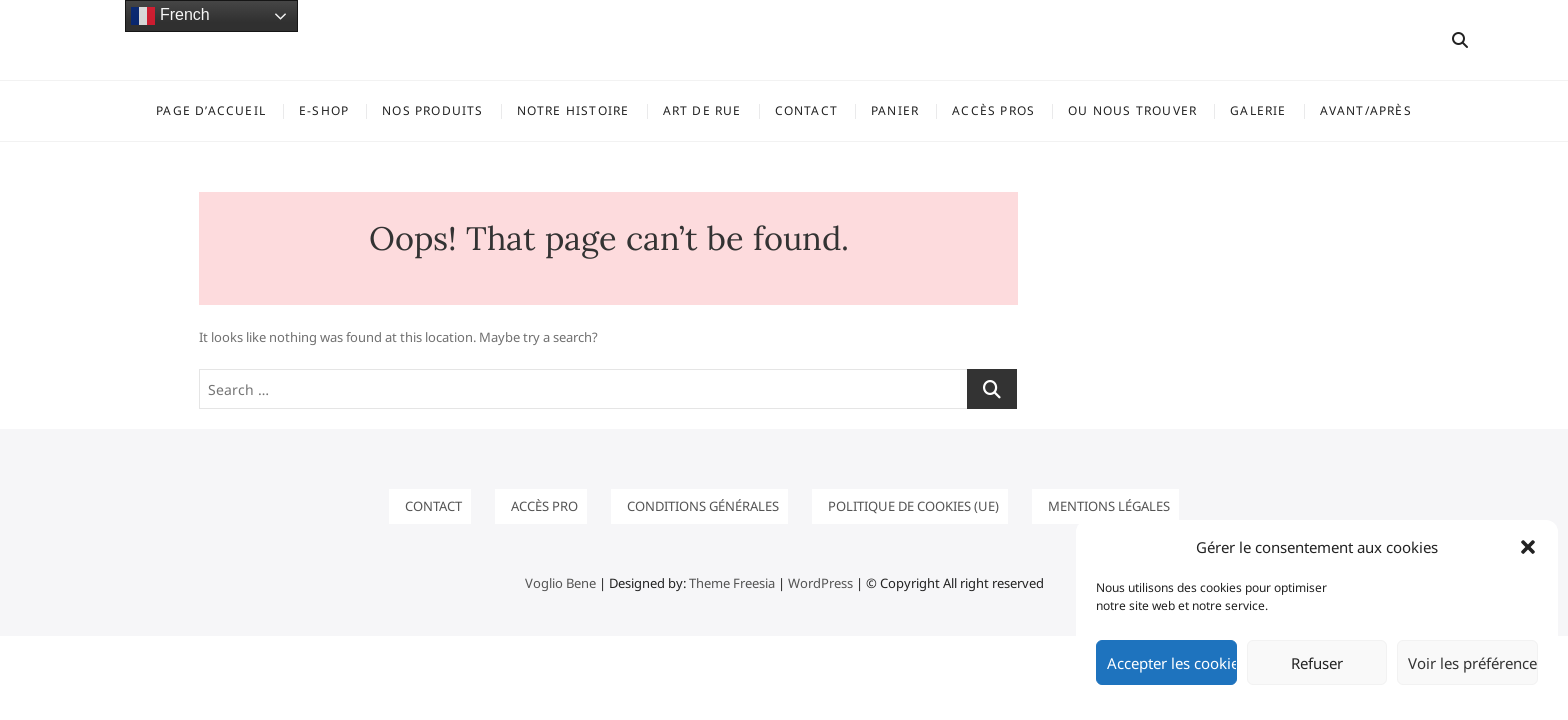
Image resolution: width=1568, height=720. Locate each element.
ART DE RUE (702, 110)
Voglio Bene (560, 583)
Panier (895, 110)
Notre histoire (573, 110)
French (170, 16)
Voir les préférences (1473, 663)
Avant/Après (1366, 110)
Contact (806, 110)
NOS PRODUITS (432, 110)
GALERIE (1258, 110)
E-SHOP (324, 110)
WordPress (820, 583)
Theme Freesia (732, 583)
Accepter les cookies (1172, 663)
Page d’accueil (211, 110)
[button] (1528, 547)
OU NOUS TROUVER (1132, 110)
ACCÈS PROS (993, 110)
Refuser (1317, 663)
